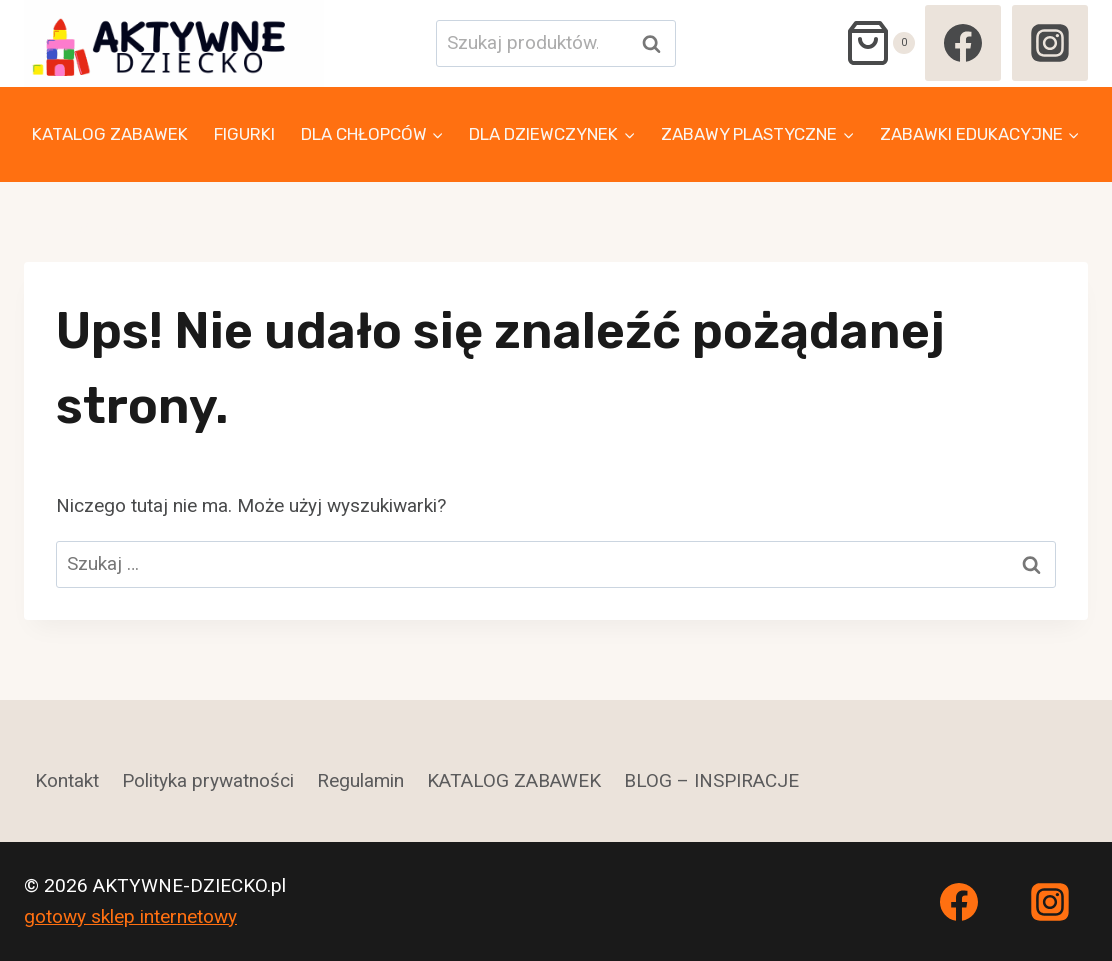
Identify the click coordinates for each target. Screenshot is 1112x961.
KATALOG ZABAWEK (110, 134)
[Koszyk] (879, 43)
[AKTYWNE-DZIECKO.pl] (174, 43)
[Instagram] (1050, 43)
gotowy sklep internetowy (130, 916)
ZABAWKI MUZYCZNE (114, 229)
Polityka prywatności (208, 780)
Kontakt (67, 780)
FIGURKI (244, 134)
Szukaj (657, 43)
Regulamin (360, 780)
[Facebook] (963, 43)
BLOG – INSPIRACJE (711, 780)
